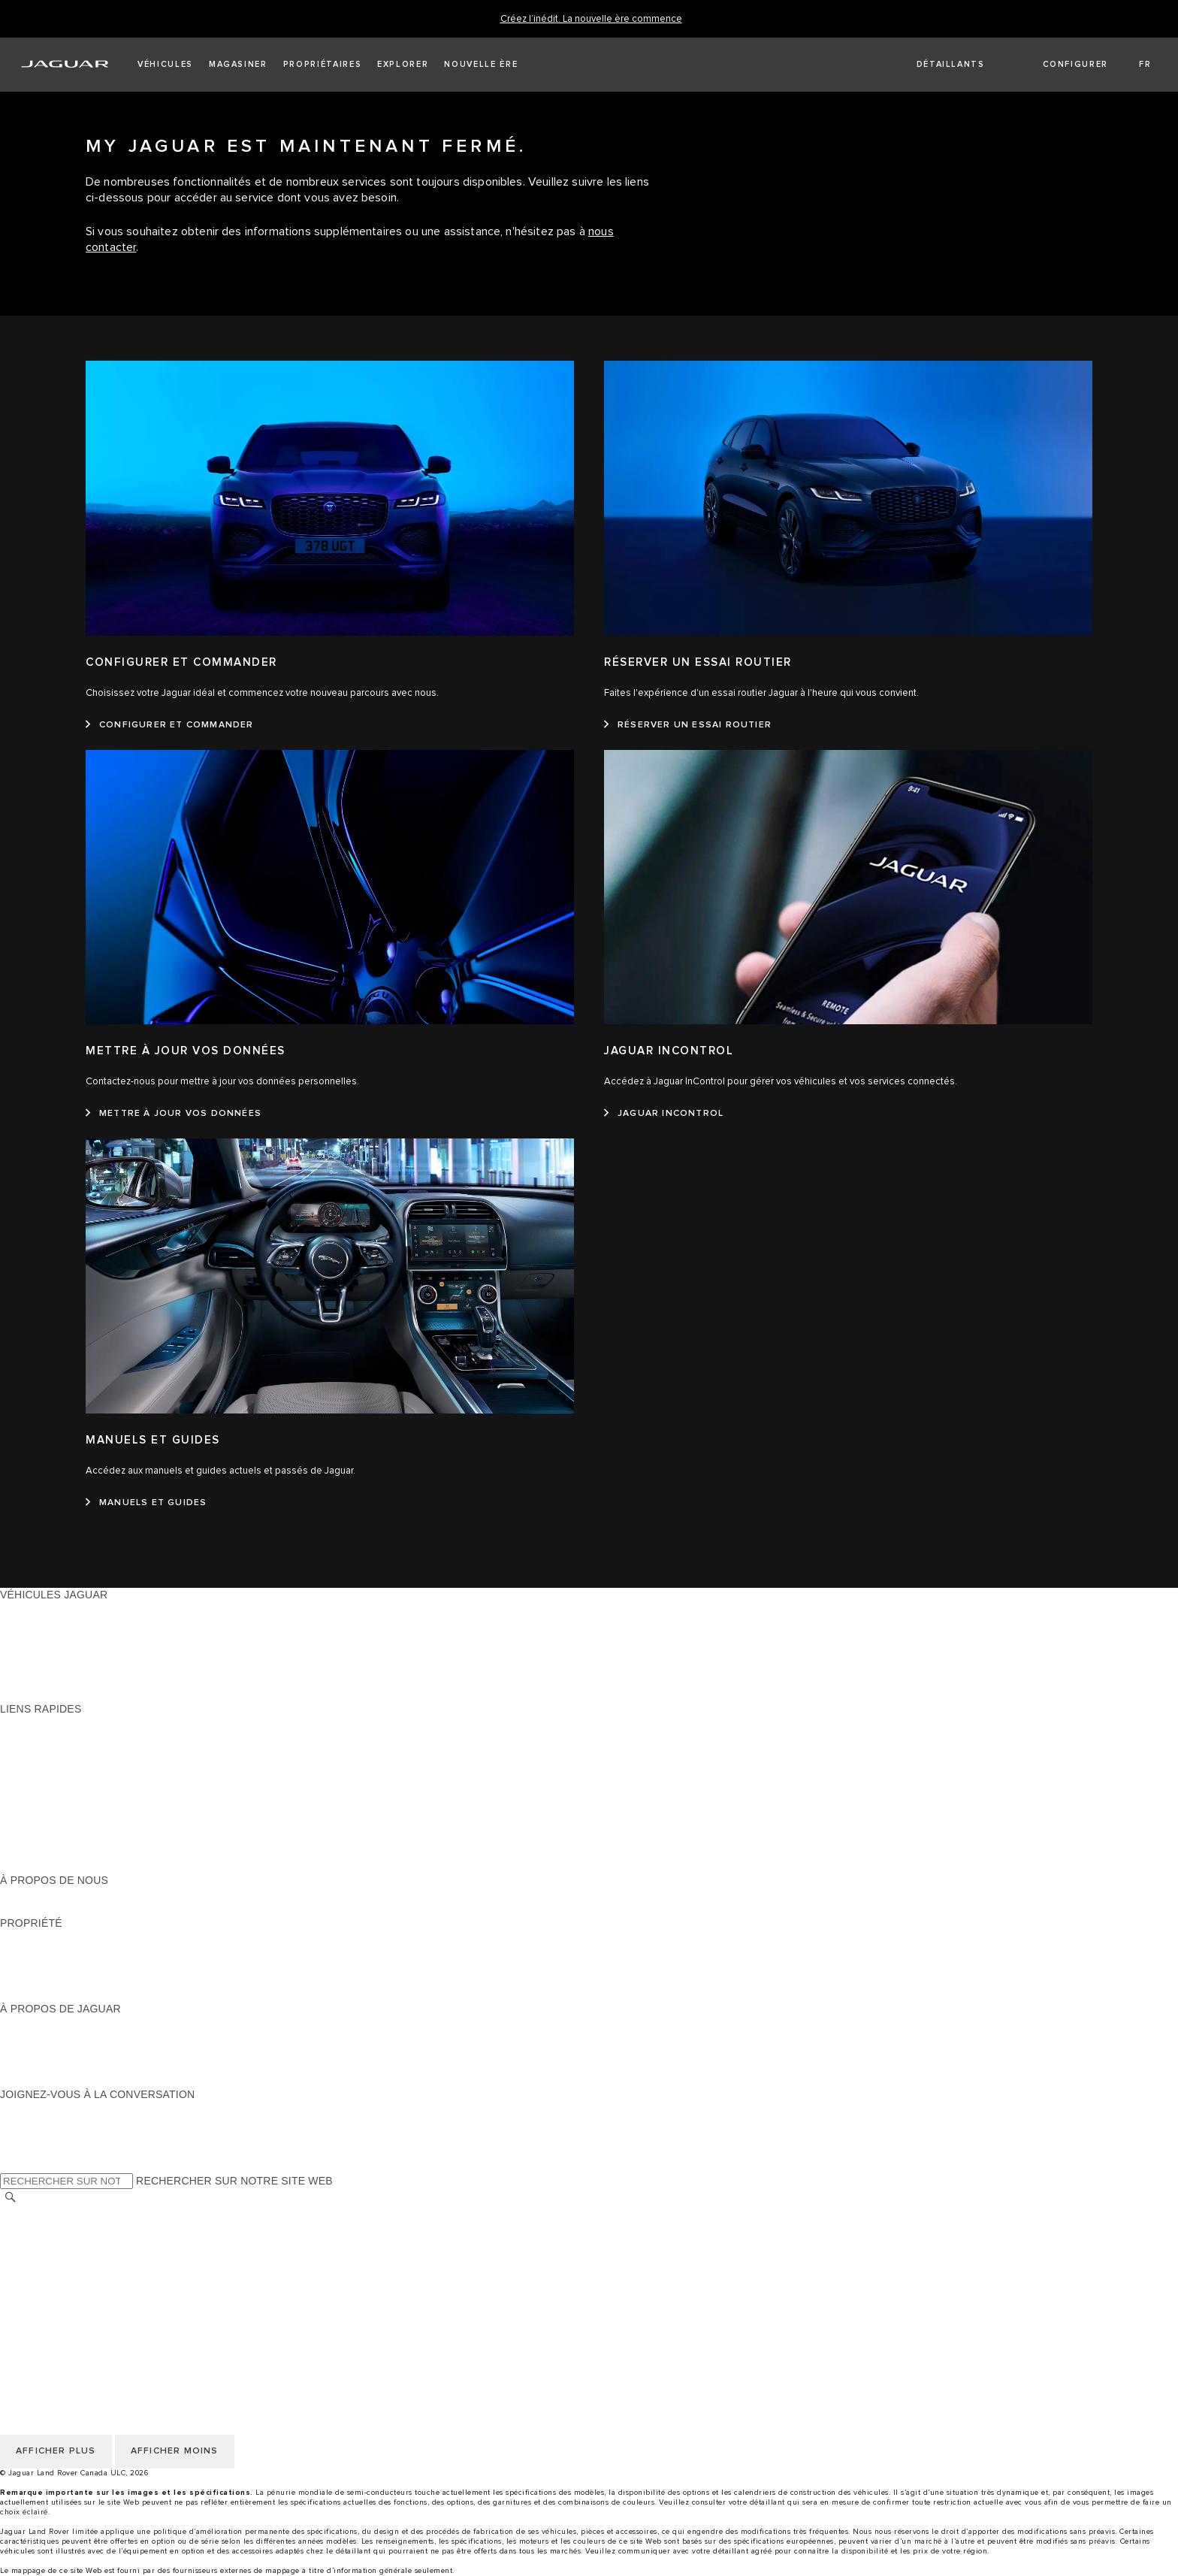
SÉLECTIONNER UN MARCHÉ (76, 2213)
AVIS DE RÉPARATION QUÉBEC (81, 2313)
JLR (10, 1894)
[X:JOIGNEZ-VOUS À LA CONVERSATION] (10, 2166)
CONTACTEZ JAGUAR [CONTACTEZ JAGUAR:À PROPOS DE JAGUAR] (55, 2066)
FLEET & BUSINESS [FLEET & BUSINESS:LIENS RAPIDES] (50, 1852)
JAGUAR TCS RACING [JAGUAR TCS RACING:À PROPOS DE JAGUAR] (56, 2051)
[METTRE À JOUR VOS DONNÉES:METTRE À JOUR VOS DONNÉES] (173, 1113)
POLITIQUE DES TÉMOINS (67, 2242)
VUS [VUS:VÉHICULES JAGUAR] (11, 1637)
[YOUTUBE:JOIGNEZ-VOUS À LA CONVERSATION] (31, 2137)
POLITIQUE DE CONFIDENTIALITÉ (87, 2227)
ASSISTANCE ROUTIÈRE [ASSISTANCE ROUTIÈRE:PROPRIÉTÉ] (63, 1980)
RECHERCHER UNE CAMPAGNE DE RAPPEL (114, 1994)
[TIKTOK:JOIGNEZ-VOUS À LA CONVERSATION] (25, 2123)
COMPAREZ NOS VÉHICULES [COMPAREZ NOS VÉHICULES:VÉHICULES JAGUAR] (75, 1680)
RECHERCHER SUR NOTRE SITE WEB (234, 2181)
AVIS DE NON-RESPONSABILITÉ (82, 2270)
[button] (165, 65)
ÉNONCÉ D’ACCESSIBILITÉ (70, 2299)
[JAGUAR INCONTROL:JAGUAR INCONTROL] (663, 1113)
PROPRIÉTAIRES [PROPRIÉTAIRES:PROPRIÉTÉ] (43, 1937)
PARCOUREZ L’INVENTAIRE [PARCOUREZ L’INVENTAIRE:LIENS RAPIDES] (70, 1866)
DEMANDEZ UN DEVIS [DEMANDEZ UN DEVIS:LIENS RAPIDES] (57, 1780)
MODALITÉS (31, 2256)
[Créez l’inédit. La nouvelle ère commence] (591, 19)
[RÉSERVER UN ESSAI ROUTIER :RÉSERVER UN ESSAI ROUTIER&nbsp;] (688, 725)
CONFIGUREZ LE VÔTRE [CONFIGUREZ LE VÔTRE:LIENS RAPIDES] (63, 1737)
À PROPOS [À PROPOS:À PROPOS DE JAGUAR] (28, 2023)
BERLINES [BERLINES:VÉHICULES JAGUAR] (26, 1623)
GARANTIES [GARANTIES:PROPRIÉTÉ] (31, 1966)
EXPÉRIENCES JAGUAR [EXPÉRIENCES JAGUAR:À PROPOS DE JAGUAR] (61, 2037)
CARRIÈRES (31, 2284)
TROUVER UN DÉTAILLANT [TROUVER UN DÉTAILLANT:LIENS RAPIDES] (69, 1766)
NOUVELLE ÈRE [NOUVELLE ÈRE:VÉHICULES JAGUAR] (41, 1695)
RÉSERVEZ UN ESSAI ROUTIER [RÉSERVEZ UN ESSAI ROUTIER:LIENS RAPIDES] (81, 1809)
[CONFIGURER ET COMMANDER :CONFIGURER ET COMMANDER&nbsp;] (170, 725)
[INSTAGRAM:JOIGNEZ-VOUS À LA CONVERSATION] (37, 2109)
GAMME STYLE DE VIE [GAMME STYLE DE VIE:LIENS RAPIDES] (58, 1837)
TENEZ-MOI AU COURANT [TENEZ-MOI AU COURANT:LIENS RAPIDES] (66, 1794)
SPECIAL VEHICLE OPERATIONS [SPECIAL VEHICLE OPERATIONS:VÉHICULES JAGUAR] (83, 1652)
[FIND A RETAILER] (937, 64)
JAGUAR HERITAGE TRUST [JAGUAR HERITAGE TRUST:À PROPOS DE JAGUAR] (70, 2080)
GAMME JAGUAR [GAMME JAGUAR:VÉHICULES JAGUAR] (43, 1609)
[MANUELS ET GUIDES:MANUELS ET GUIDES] (146, 1503)
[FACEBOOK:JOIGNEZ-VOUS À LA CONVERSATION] (35, 2151)
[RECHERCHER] (10, 2197)
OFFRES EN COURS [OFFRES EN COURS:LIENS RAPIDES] (52, 1723)
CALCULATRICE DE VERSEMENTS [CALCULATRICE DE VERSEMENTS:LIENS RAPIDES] (88, 1752)
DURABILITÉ (31, 1909)
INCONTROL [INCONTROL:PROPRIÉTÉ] (31, 1952)
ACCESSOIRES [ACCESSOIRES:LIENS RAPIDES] (38, 1823)
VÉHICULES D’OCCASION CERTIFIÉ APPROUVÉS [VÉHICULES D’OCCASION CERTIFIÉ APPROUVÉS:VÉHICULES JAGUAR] (126, 1666)
